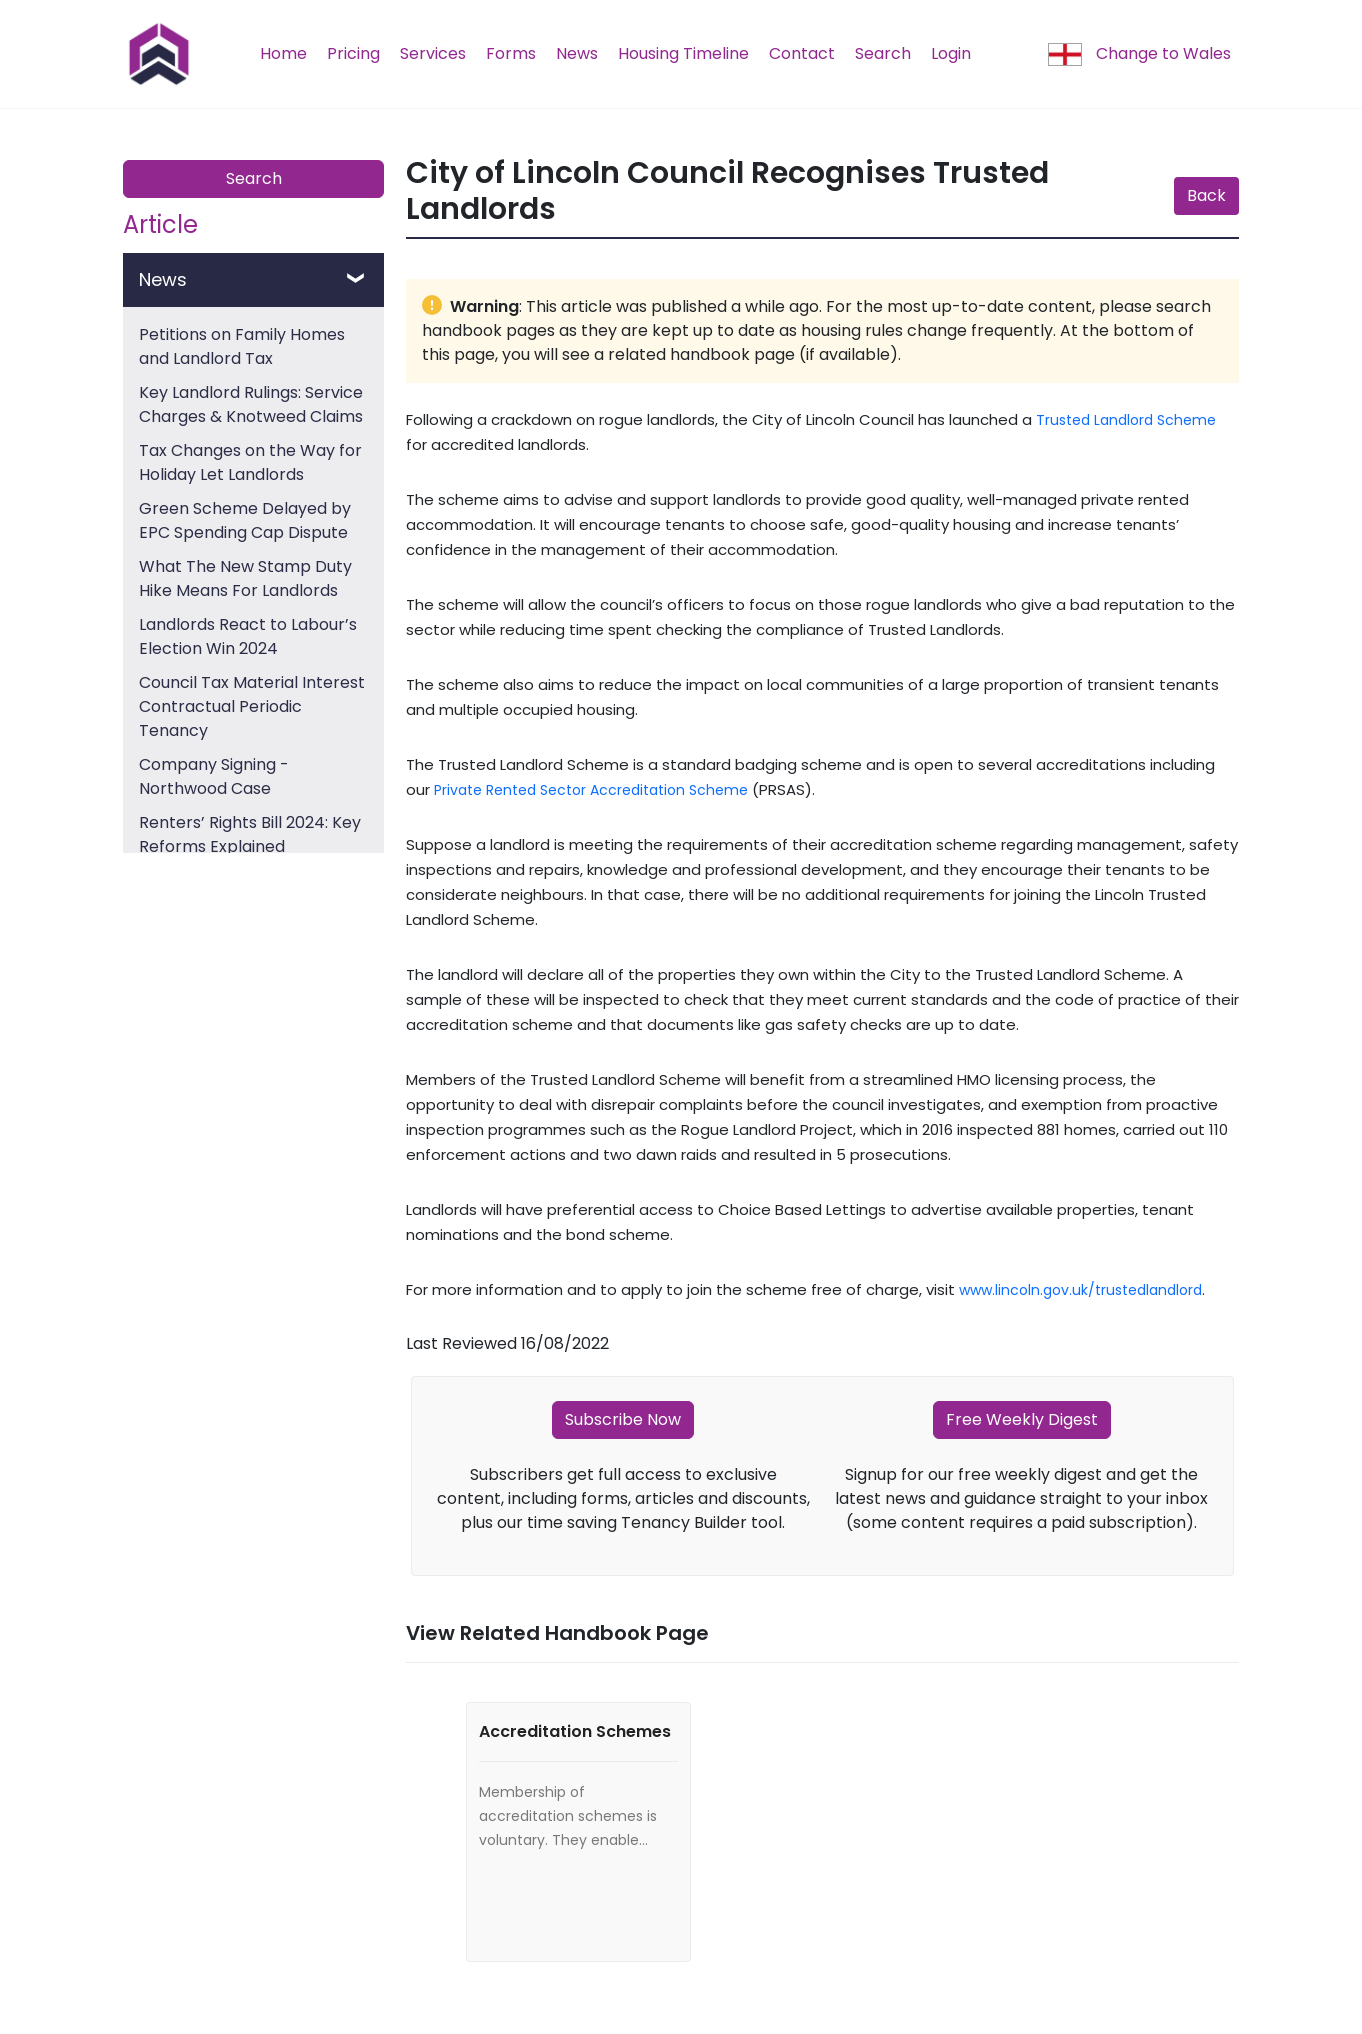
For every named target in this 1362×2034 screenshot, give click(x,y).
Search (883, 53)
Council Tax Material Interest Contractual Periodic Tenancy (252, 706)
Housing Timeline (683, 53)
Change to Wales (1139, 54)
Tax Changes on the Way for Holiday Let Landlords (250, 462)
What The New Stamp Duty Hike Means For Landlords (245, 578)
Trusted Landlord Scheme (1126, 420)
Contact (802, 53)
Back (1206, 195)
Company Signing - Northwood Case (214, 776)
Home (283, 53)
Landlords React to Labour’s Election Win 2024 (248, 636)
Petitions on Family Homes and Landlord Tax (242, 346)
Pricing (353, 53)
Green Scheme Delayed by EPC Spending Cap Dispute (245, 520)
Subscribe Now (623, 1419)
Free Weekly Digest (1022, 1419)
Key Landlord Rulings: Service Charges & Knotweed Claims (251, 404)
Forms (511, 53)
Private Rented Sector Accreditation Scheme (591, 790)
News (577, 53)
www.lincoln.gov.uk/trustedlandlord (1080, 1290)
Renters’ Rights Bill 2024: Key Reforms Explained (250, 834)
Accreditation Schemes (575, 1731)
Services (433, 53)
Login (951, 53)
